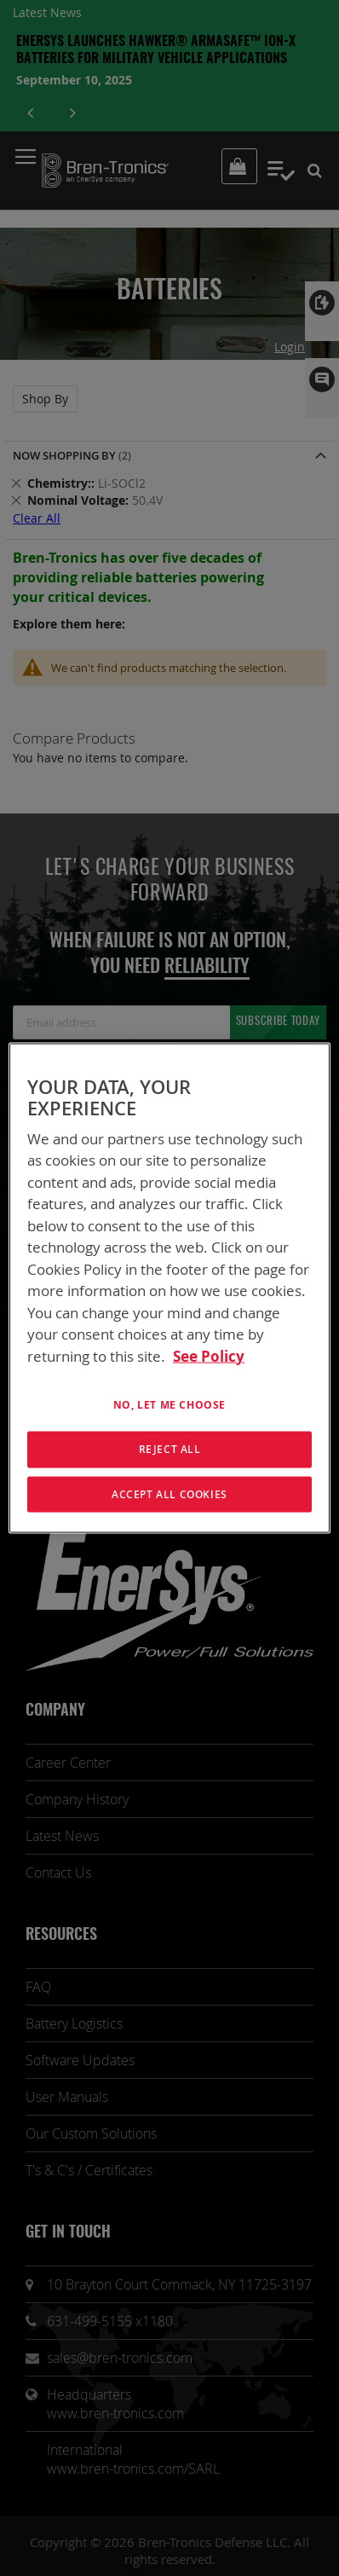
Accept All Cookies (169, 1493)
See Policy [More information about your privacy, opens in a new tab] (208, 1355)
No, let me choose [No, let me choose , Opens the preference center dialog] (169, 1405)
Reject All (170, 1448)
